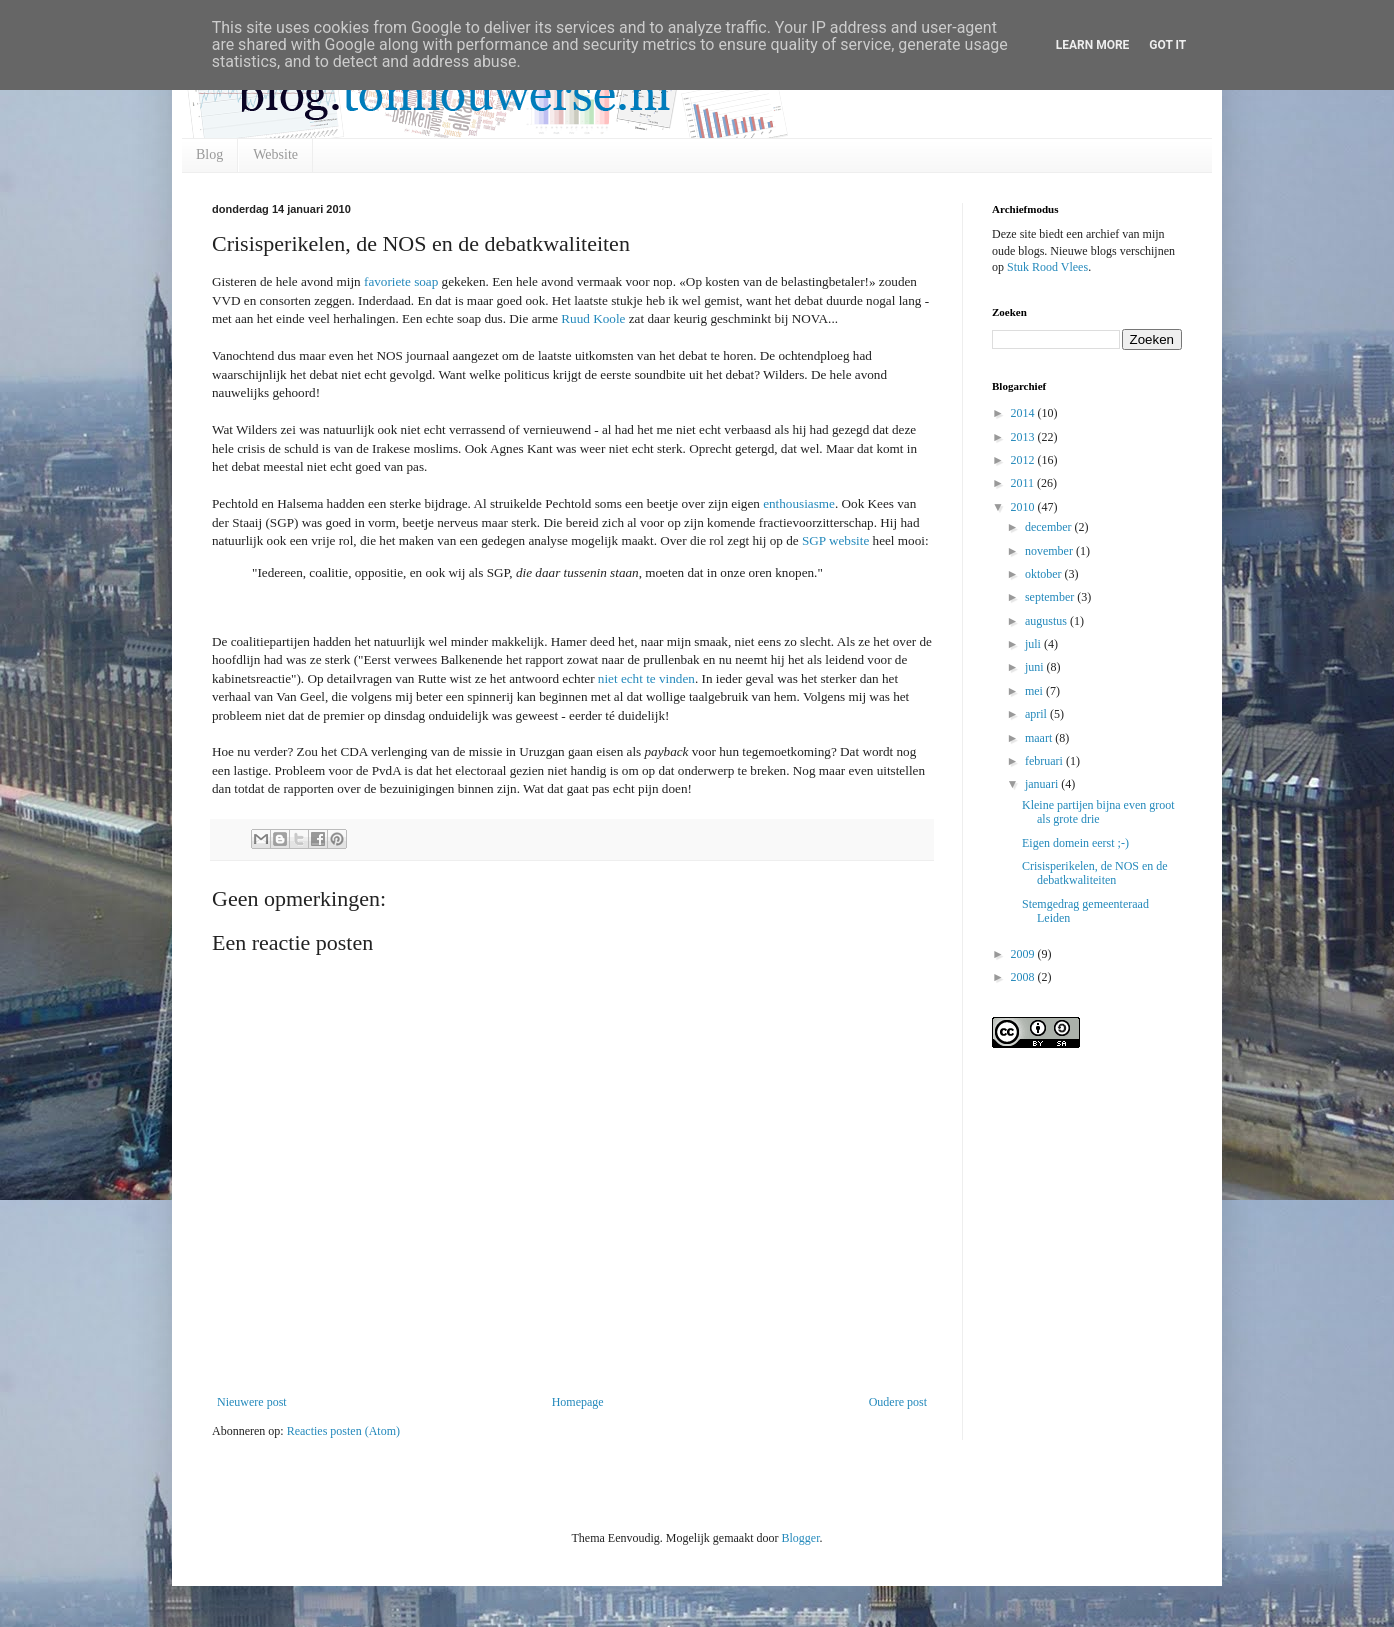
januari (1043, 784)
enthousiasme (799, 503)
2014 (1024, 413)
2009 (1024, 954)
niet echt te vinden (646, 678)
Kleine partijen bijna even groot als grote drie (1098, 812)
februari (1045, 761)
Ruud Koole (593, 318)
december (1050, 527)
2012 (1024, 460)
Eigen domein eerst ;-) (1075, 843)
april (1037, 714)
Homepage (578, 1402)
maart (1040, 738)
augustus (1047, 621)
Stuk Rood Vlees (1047, 267)
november (1050, 551)
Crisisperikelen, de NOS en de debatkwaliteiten (1095, 873)
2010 (1024, 507)
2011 (1024, 483)
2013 (1024, 437)
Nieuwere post (252, 1402)
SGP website (835, 540)
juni (1036, 667)
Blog (209, 154)
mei (1035, 691)
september (1051, 597)
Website (275, 154)
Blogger (800, 1538)
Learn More (1093, 45)
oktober (1045, 574)
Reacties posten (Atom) (343, 1431)
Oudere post (898, 1402)
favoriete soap (401, 281)
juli (1034, 644)
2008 (1024, 977)
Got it (1167, 45)
